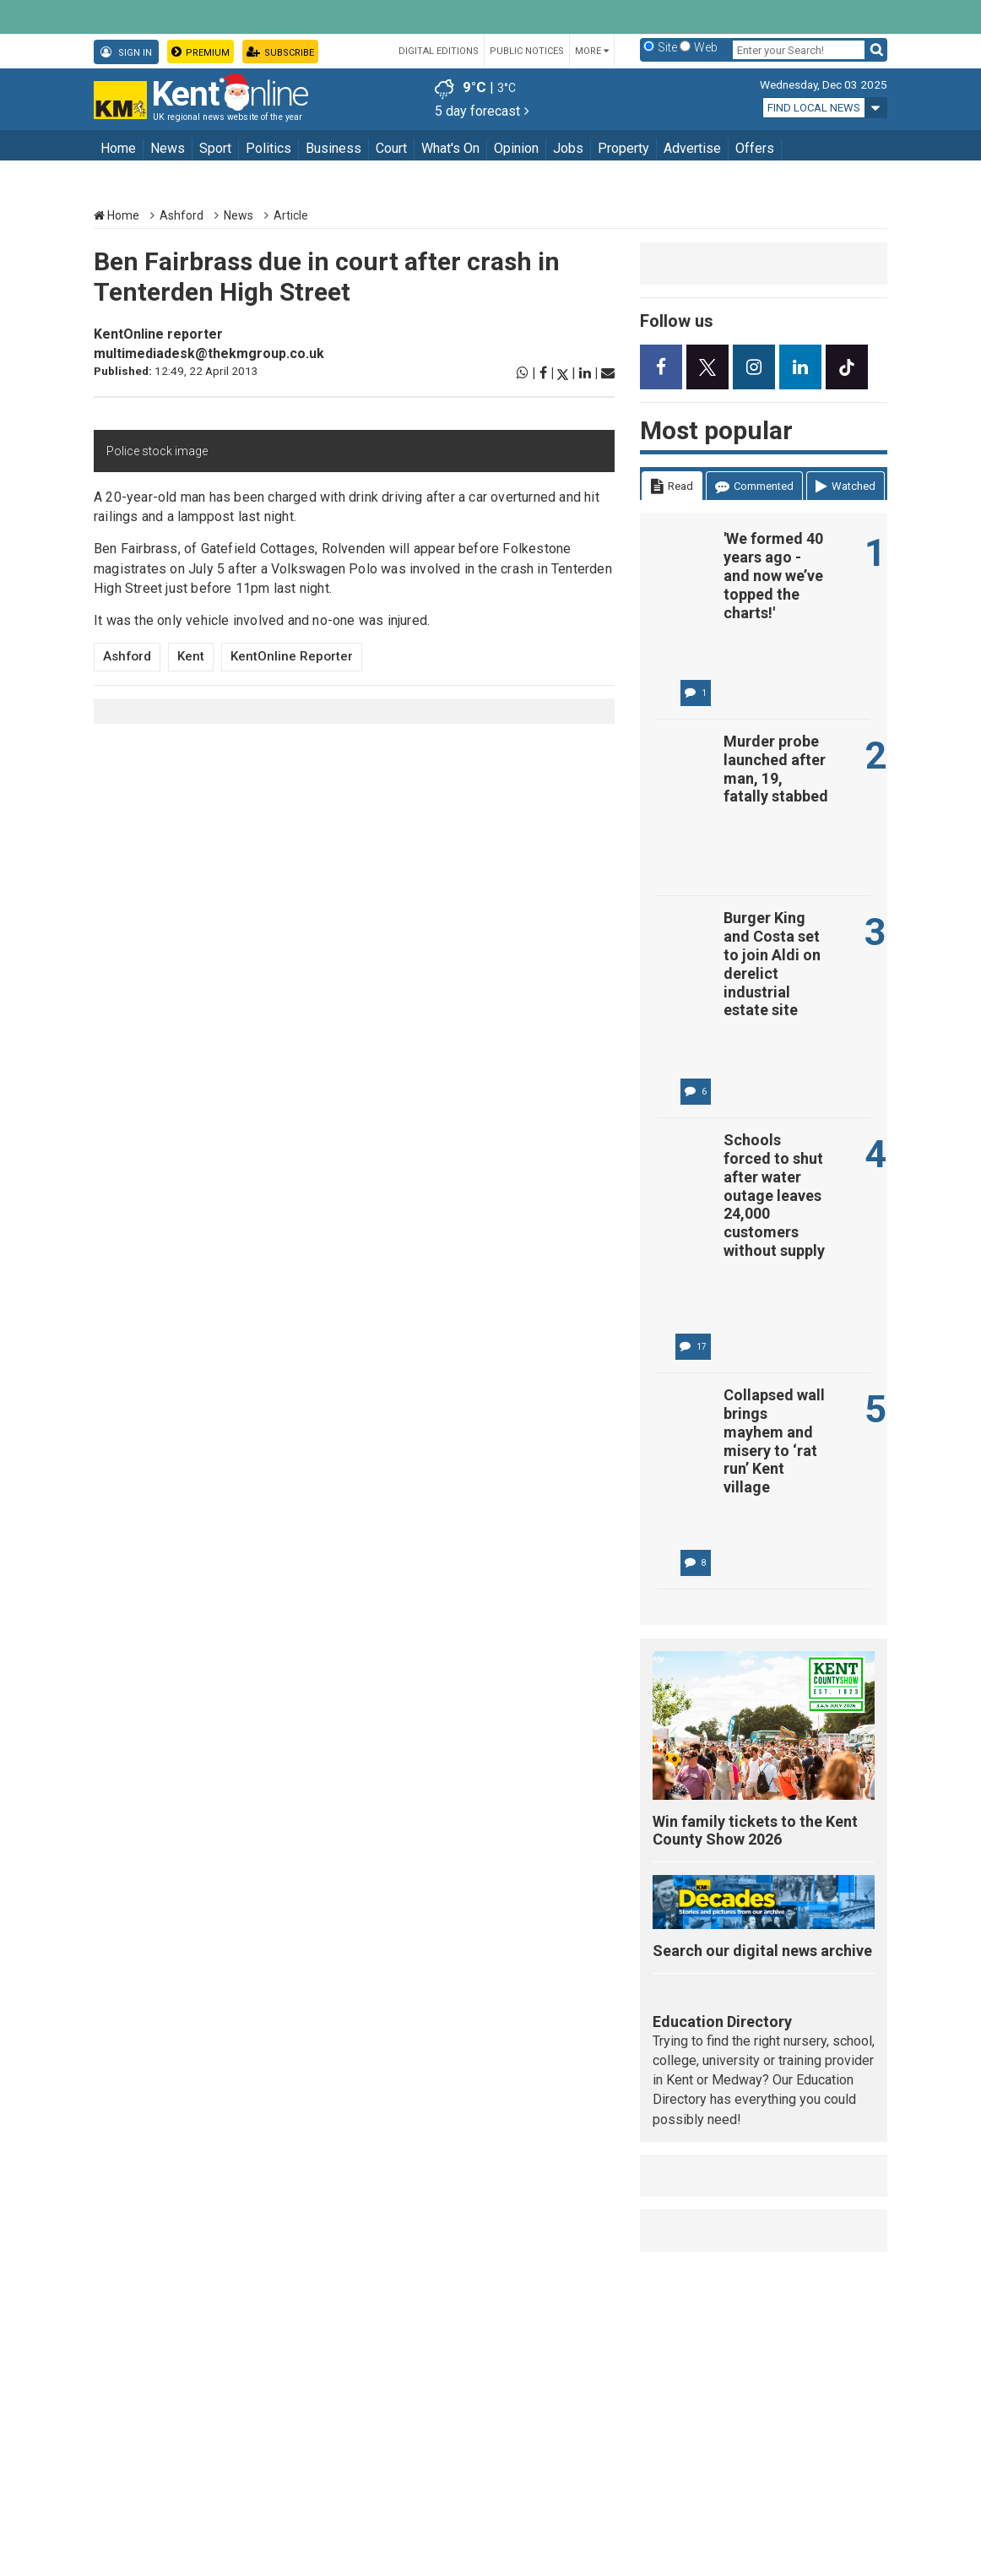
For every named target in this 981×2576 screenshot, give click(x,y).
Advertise (692, 148)
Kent (190, 656)
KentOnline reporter (158, 334)
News (167, 148)
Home (118, 148)
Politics (268, 148)
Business (333, 148)
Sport (215, 148)
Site (667, 47)
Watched (845, 487)
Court (391, 148)
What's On (450, 148)
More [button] (592, 51)
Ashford (181, 215)
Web (706, 47)
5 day (482, 111)
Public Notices (527, 51)
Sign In (126, 52)
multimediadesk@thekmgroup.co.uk (209, 353)
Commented (754, 487)
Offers (754, 148)
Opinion (516, 148)
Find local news (813, 107)
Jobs (568, 148)
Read (672, 487)
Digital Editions (438, 51)
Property (623, 148)
